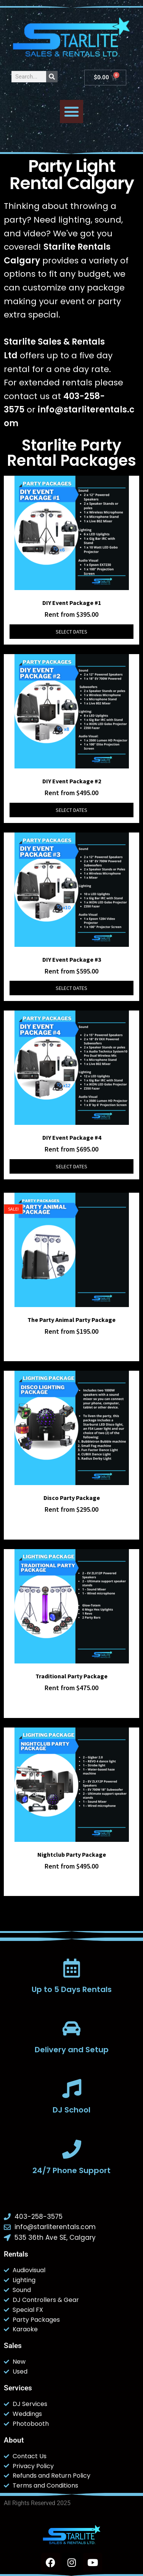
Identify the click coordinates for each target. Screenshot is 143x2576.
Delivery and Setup (72, 2049)
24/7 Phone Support (71, 2170)
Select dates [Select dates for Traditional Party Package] (71, 1705)
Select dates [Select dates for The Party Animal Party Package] (71, 1348)
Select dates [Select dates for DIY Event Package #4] (71, 1166)
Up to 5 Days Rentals (72, 1989)
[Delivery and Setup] (71, 2028)
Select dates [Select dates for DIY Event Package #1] (71, 631)
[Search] (52, 76)
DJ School (71, 2109)
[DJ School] (71, 2088)
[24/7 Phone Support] (71, 2149)
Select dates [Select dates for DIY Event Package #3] (71, 988)
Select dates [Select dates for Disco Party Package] (71, 1526)
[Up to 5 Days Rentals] (71, 1968)
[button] (72, 112)
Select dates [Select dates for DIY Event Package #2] (71, 810)
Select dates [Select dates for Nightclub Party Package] (71, 1883)
